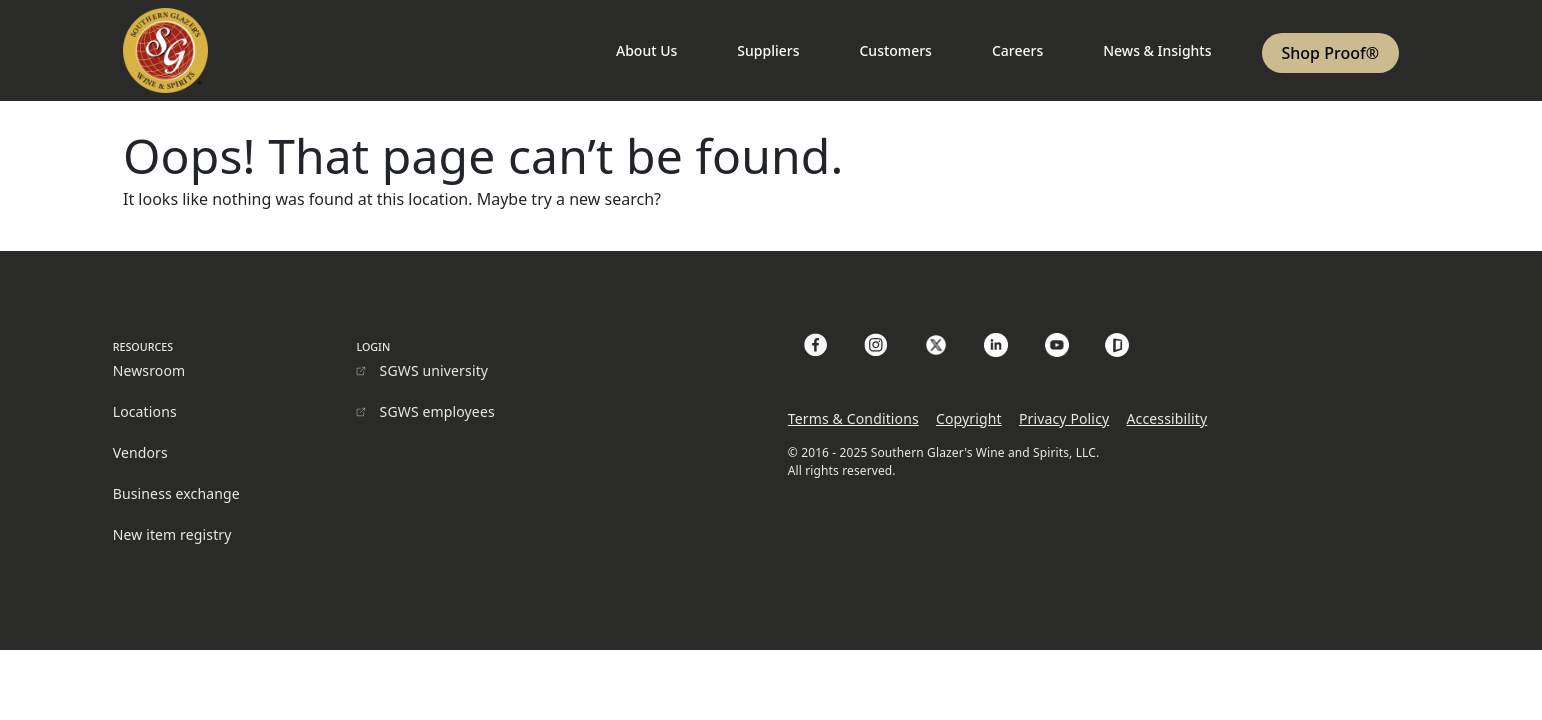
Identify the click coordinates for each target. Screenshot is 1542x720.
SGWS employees (437, 411)
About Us (646, 50)
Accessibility (1166, 418)
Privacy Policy (1064, 418)
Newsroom (149, 370)
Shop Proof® (1330, 53)
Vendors (140, 452)
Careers (1017, 50)
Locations (145, 411)
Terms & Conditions (853, 418)
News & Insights (1157, 50)
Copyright (969, 418)
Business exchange (176, 493)
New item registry (172, 534)
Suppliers (768, 50)
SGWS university (434, 370)
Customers (895, 50)
